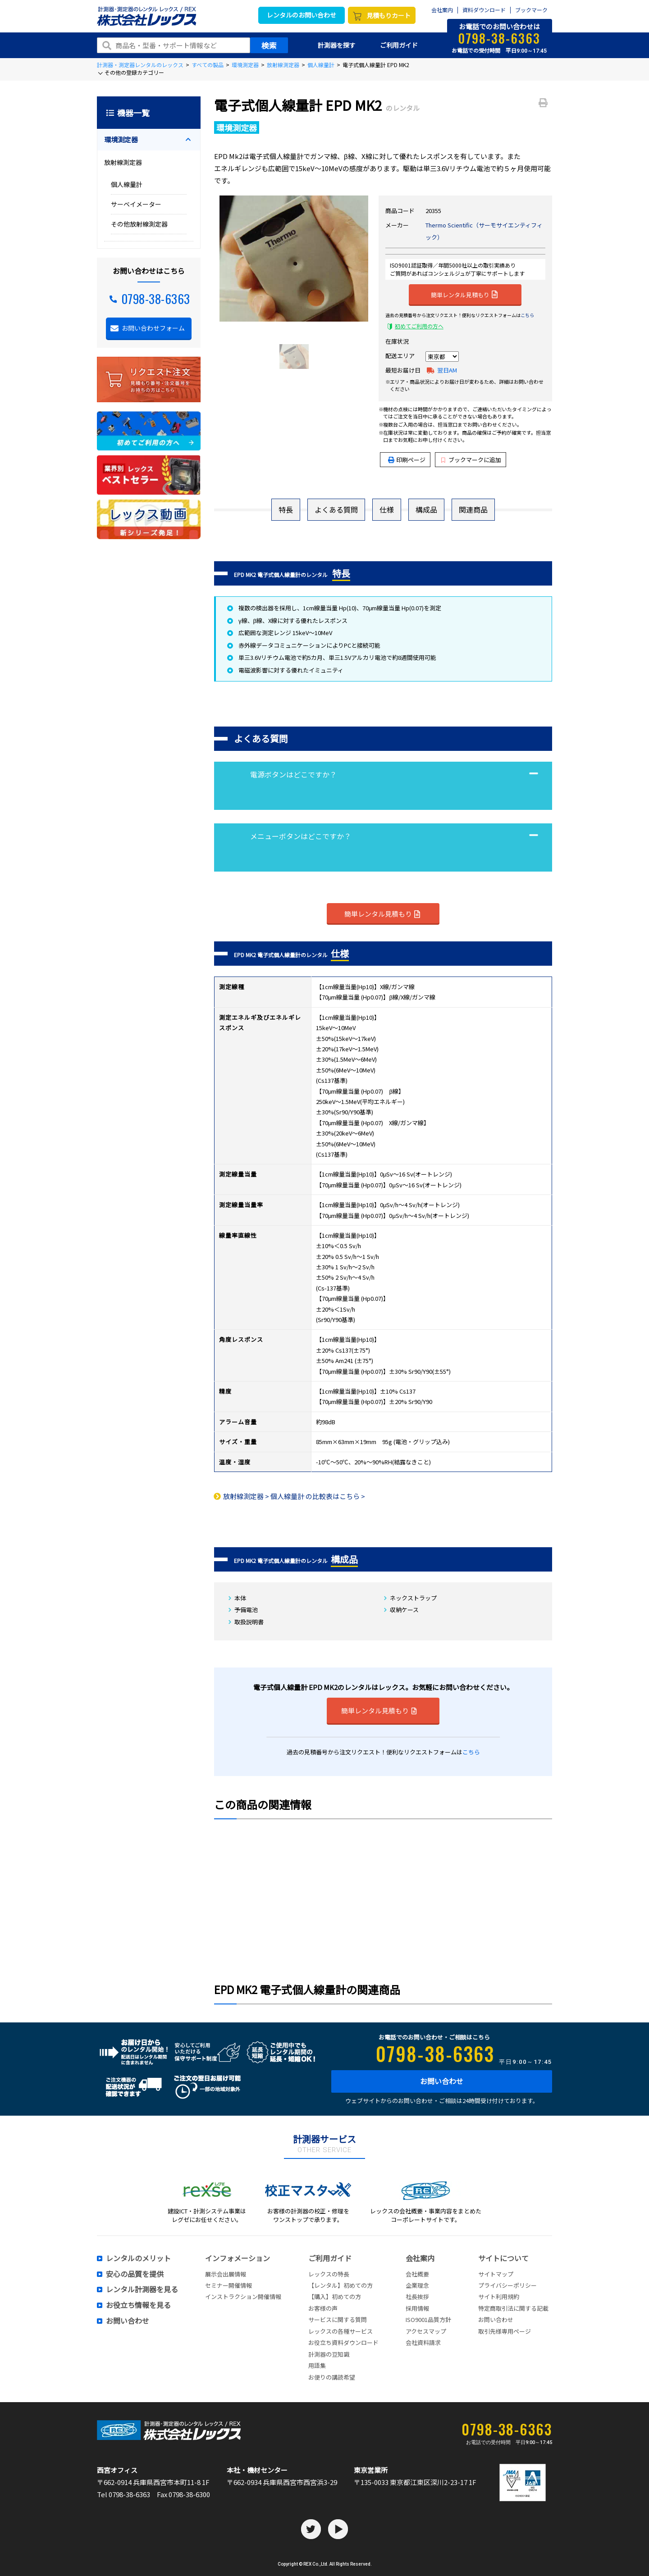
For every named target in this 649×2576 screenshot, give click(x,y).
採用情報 (417, 2308)
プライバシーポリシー (507, 2285)
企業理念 (417, 2285)
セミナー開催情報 (228, 2285)
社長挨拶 (417, 2296)
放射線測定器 (283, 64)
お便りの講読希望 (331, 2377)
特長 (286, 509)
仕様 (386, 509)
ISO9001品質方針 (428, 2319)
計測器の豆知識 (328, 2354)
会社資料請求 (423, 2342)
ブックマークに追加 (471, 459)
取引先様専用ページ (504, 2331)
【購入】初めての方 (334, 2296)
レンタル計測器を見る (142, 2289)
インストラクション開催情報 (243, 2296)
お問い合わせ (441, 2081)
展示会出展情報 (225, 2274)
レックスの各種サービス (340, 2331)
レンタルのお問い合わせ (301, 14)
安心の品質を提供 (135, 2274)
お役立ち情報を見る (138, 2305)
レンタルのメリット (138, 2258)
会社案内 (442, 10)
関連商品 (473, 509)
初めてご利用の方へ (419, 326)
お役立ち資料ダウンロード (343, 2342)
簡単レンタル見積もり (464, 294)
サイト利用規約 (498, 2296)
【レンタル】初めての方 (340, 2285)
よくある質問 (336, 509)
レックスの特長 (328, 2274)
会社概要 (417, 2274)
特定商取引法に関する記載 (513, 2308)
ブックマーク (531, 10)
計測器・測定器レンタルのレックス (140, 64)
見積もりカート (388, 15)
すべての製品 (208, 64)
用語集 (317, 2365)
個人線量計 (320, 64)
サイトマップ (495, 2274)
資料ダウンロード (484, 10)
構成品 (426, 509)
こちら (527, 315)
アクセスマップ (426, 2331)
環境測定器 (245, 64)
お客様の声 (323, 2308)
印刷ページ (410, 459)
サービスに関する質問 (337, 2319)
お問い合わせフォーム (153, 327)
